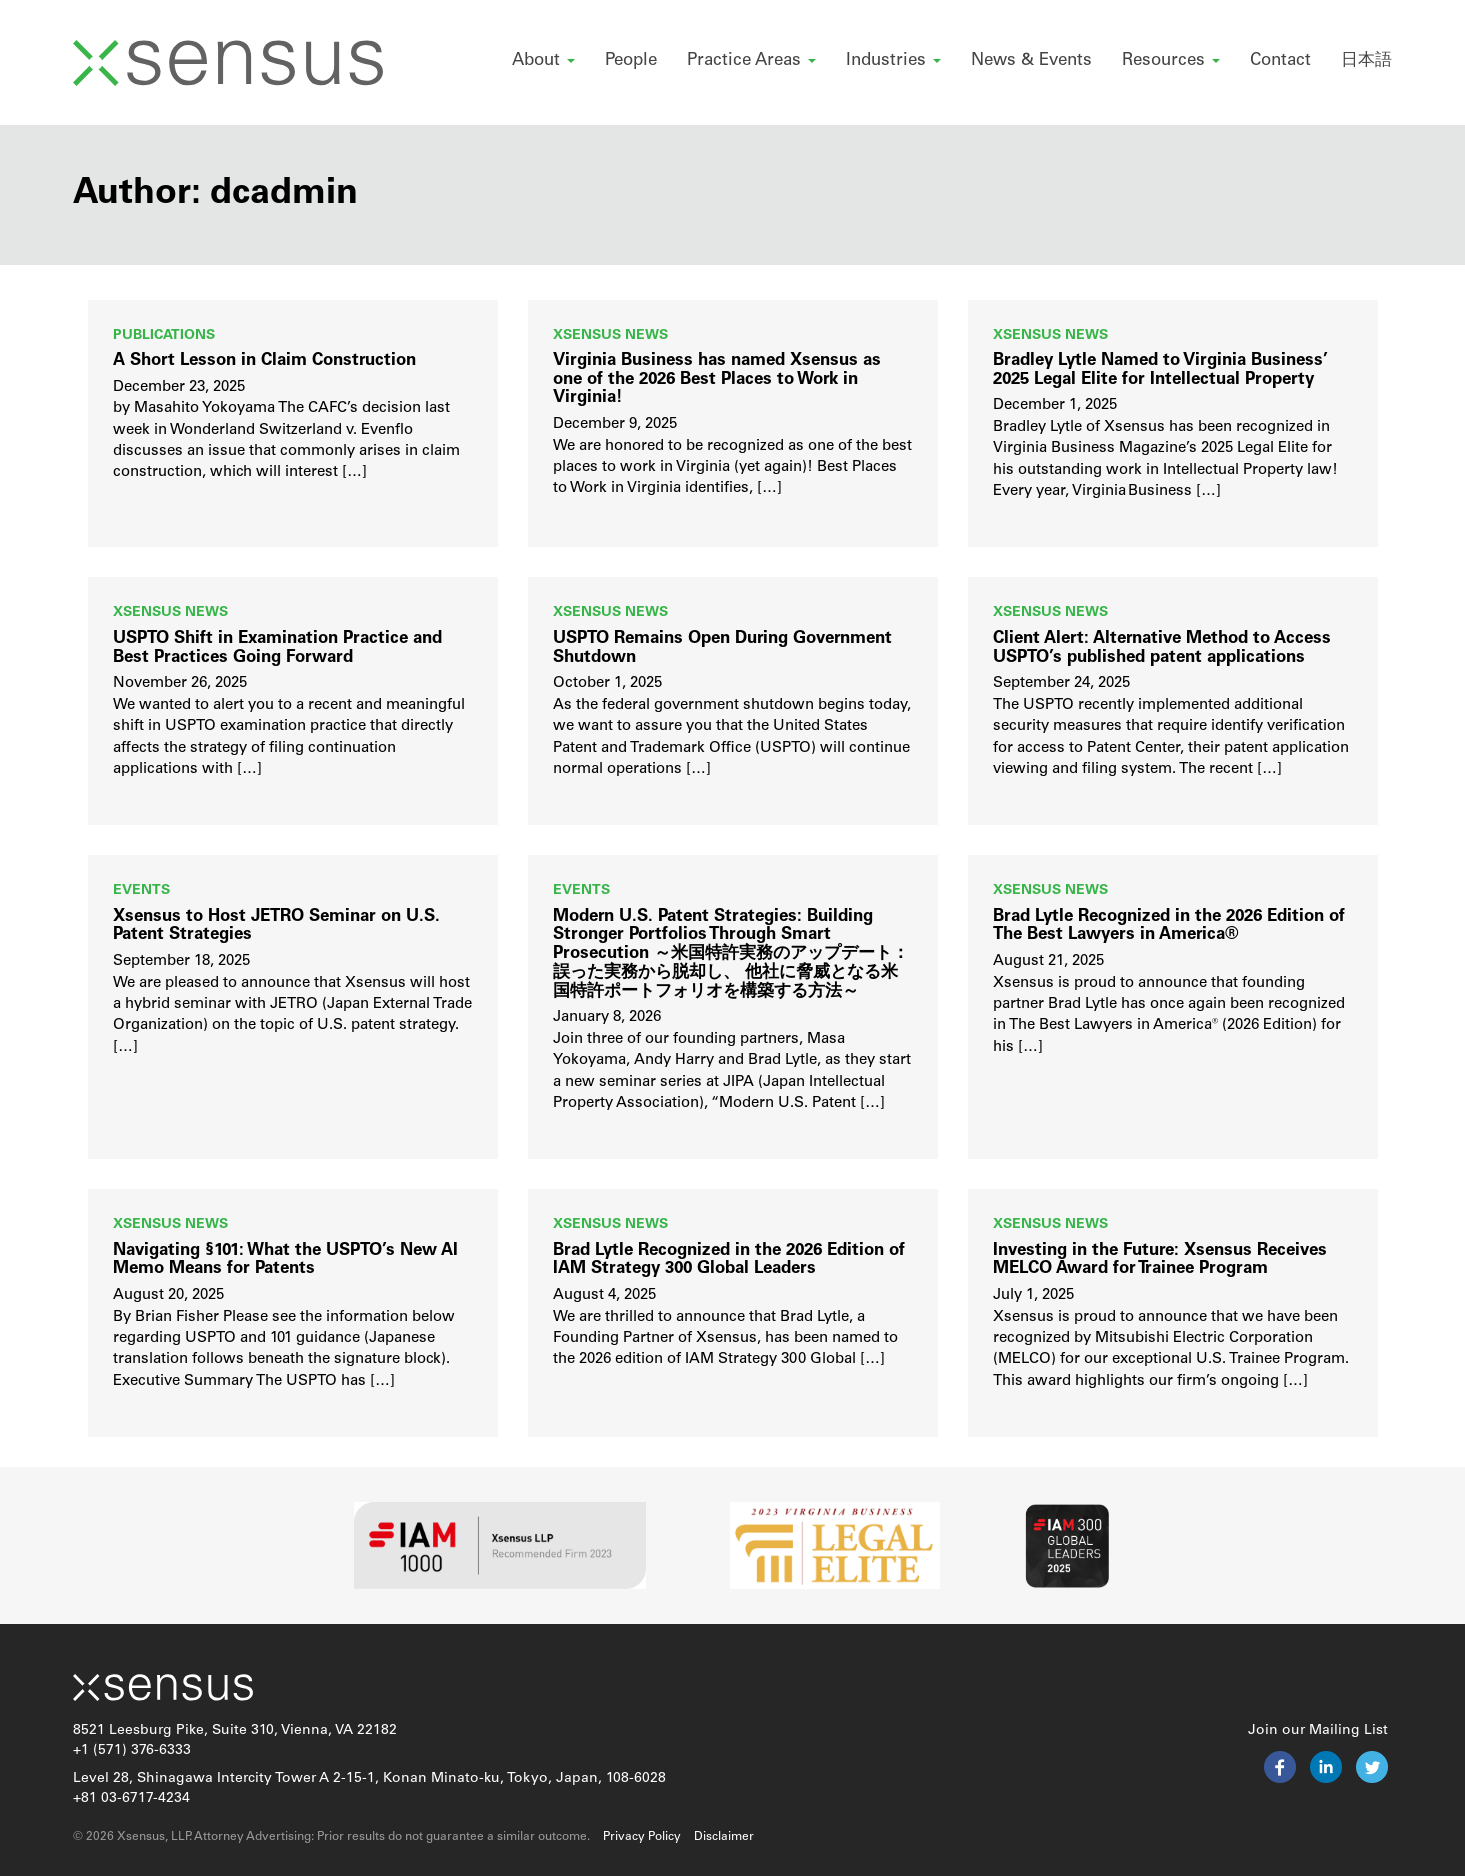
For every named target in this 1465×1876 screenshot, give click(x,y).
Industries (893, 60)
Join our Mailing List (1318, 1730)
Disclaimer (724, 1837)
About (543, 60)
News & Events (1031, 60)
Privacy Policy (642, 1837)
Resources (1171, 60)
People (631, 60)
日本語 (1366, 60)
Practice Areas (751, 60)
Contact (1280, 60)
